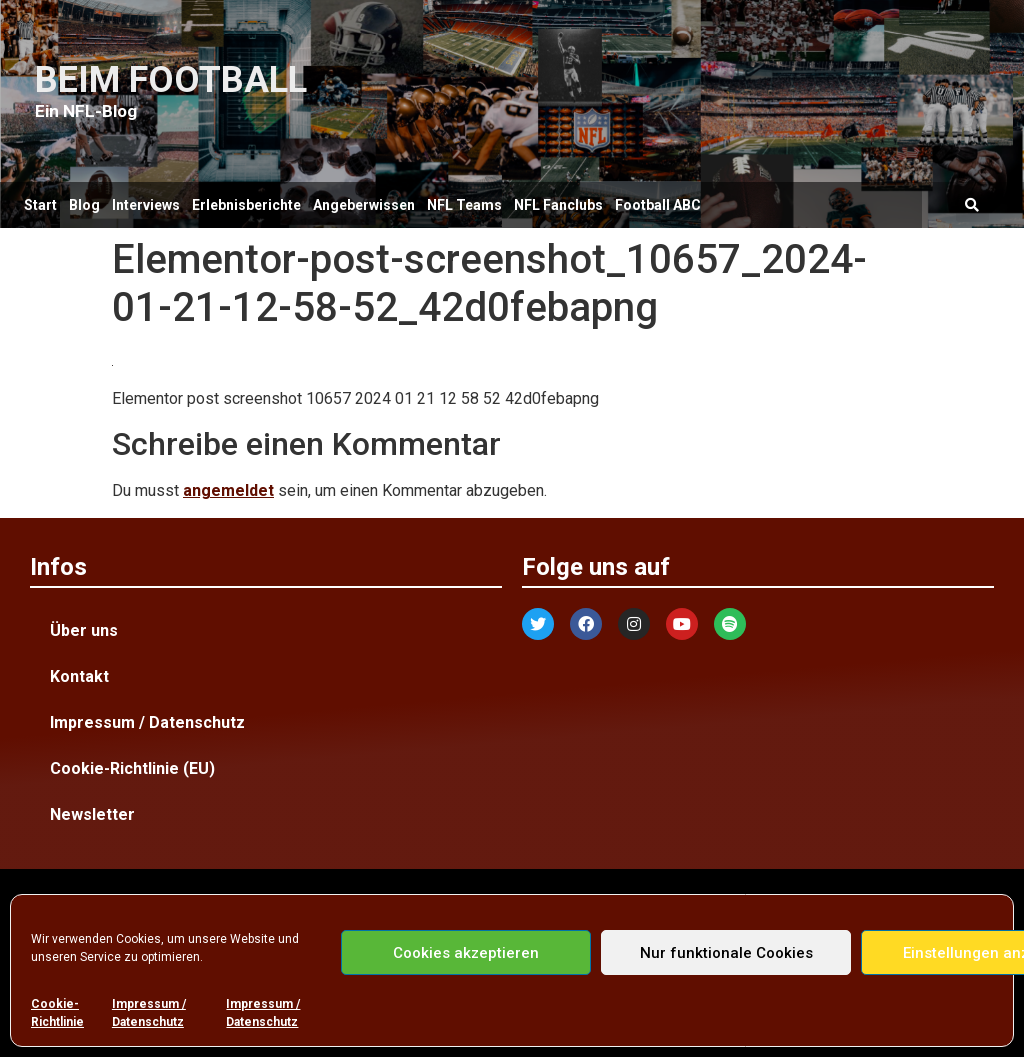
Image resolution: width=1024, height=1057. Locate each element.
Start (40, 205)
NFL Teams (464, 205)
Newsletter (92, 814)
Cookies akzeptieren (466, 953)
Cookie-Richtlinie (57, 1013)
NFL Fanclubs (558, 205)
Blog (84, 205)
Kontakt (79, 676)
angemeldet (228, 490)
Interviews (146, 205)
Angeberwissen (364, 205)
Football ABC (658, 205)
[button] (972, 205)
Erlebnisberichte (246, 205)
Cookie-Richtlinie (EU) (132, 768)
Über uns (84, 630)
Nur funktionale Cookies (726, 953)
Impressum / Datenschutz (149, 1013)
